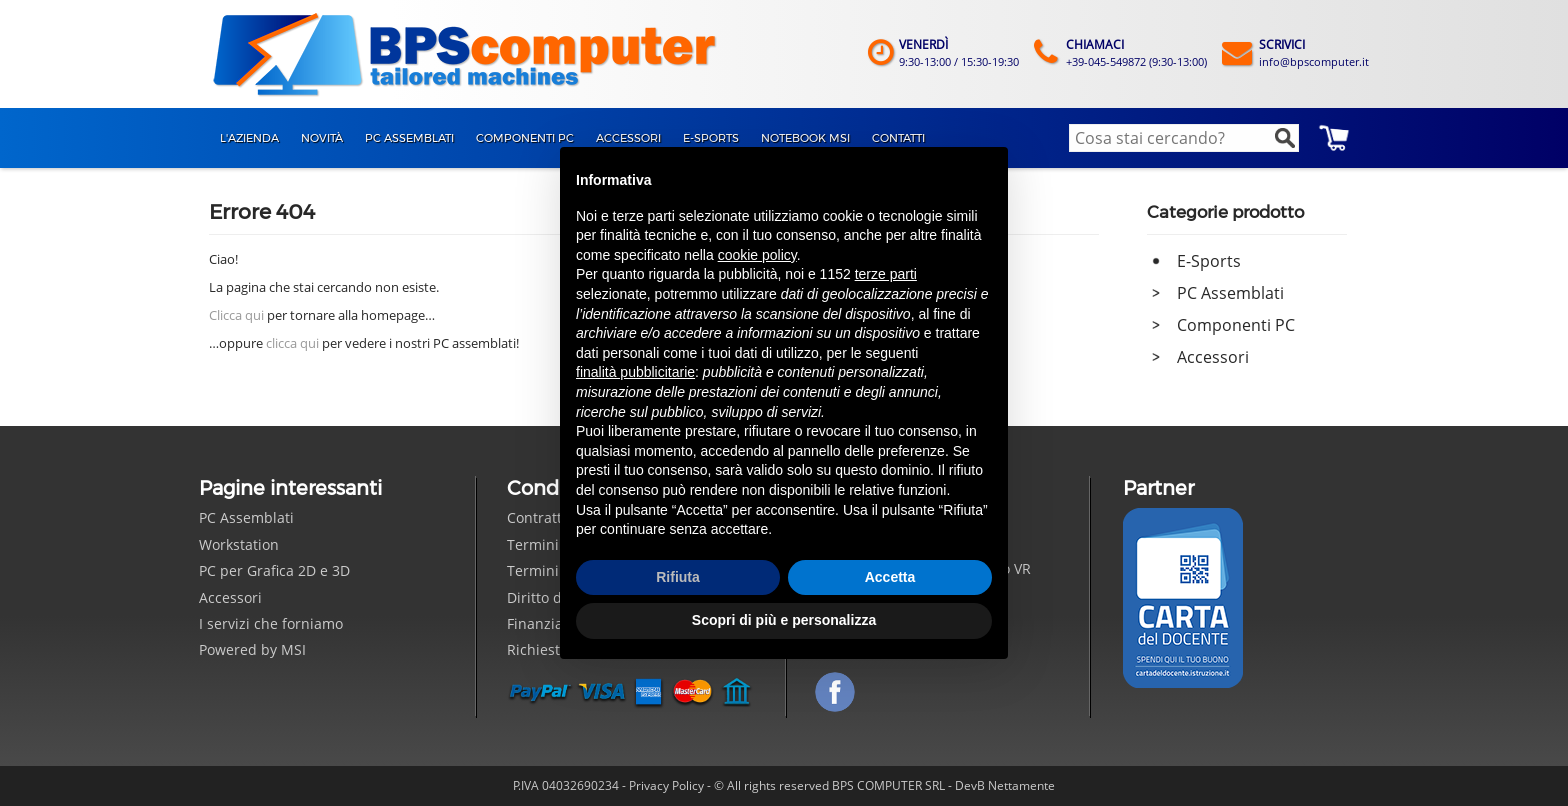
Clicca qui (236, 315)
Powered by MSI (252, 649)
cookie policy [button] (757, 255)
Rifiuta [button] (678, 577)
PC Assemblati (1230, 293)
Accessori (1213, 357)
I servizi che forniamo (271, 623)
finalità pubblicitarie (635, 372)
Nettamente (1021, 785)
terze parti (886, 274)
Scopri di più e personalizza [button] (784, 620)
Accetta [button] (890, 577)
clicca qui (292, 343)
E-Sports (1209, 261)
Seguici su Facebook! (835, 692)
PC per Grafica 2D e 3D (274, 570)
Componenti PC (1236, 325)
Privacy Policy (666, 785)
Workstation (239, 544)
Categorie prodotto (1225, 212)
